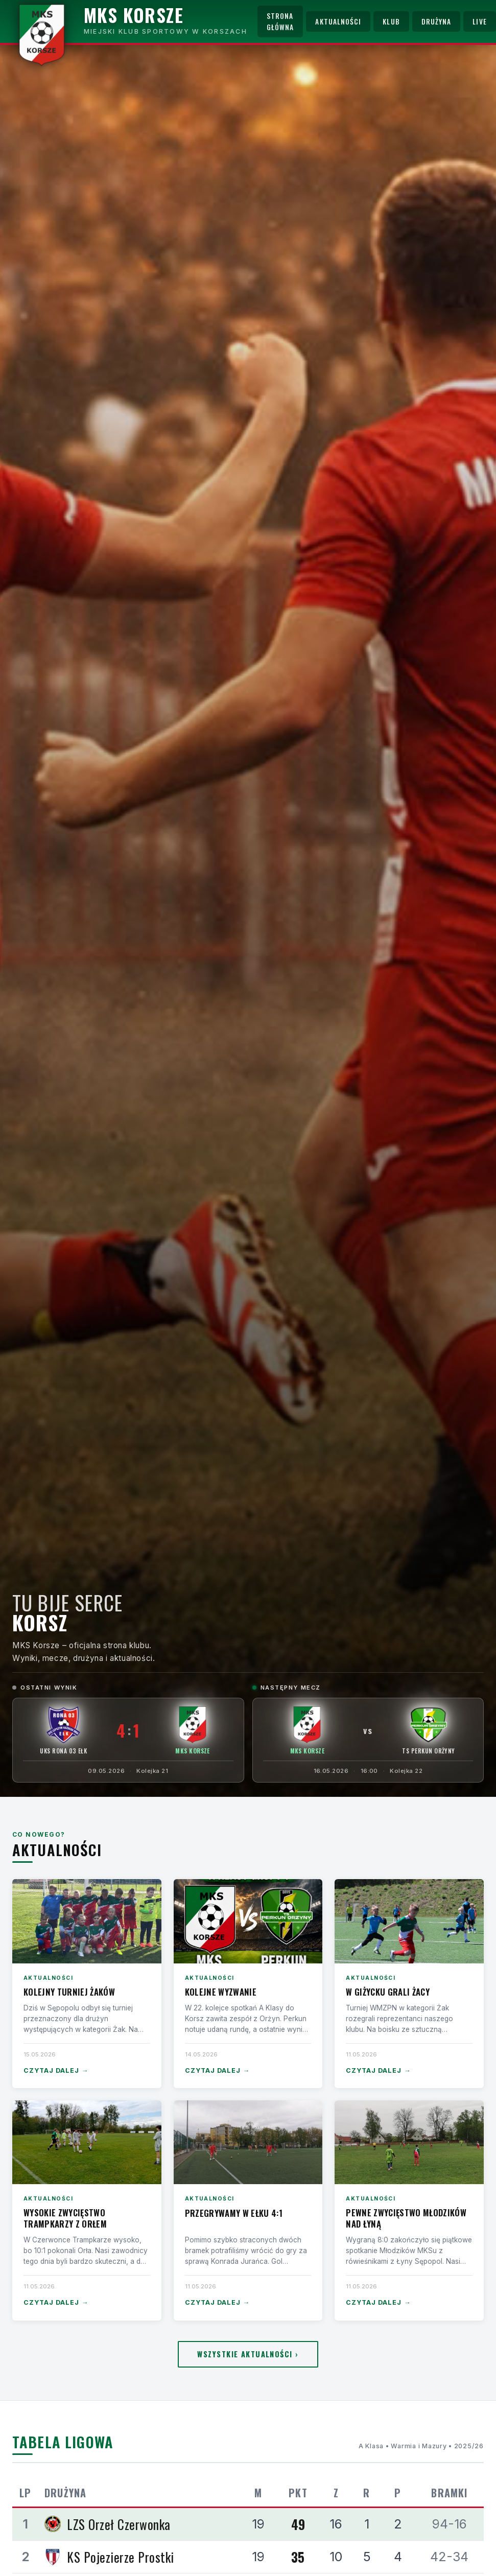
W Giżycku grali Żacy (388, 1991)
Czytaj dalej (55, 2071)
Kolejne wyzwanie (220, 1991)
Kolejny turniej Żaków (69, 1991)
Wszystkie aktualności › (247, 2354)
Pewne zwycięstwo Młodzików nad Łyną (406, 2218)
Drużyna (436, 21)
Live (479, 21)
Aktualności (338, 21)
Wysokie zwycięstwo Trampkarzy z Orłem (65, 2218)
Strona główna (280, 21)
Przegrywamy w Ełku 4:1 (233, 2213)
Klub (391, 21)
